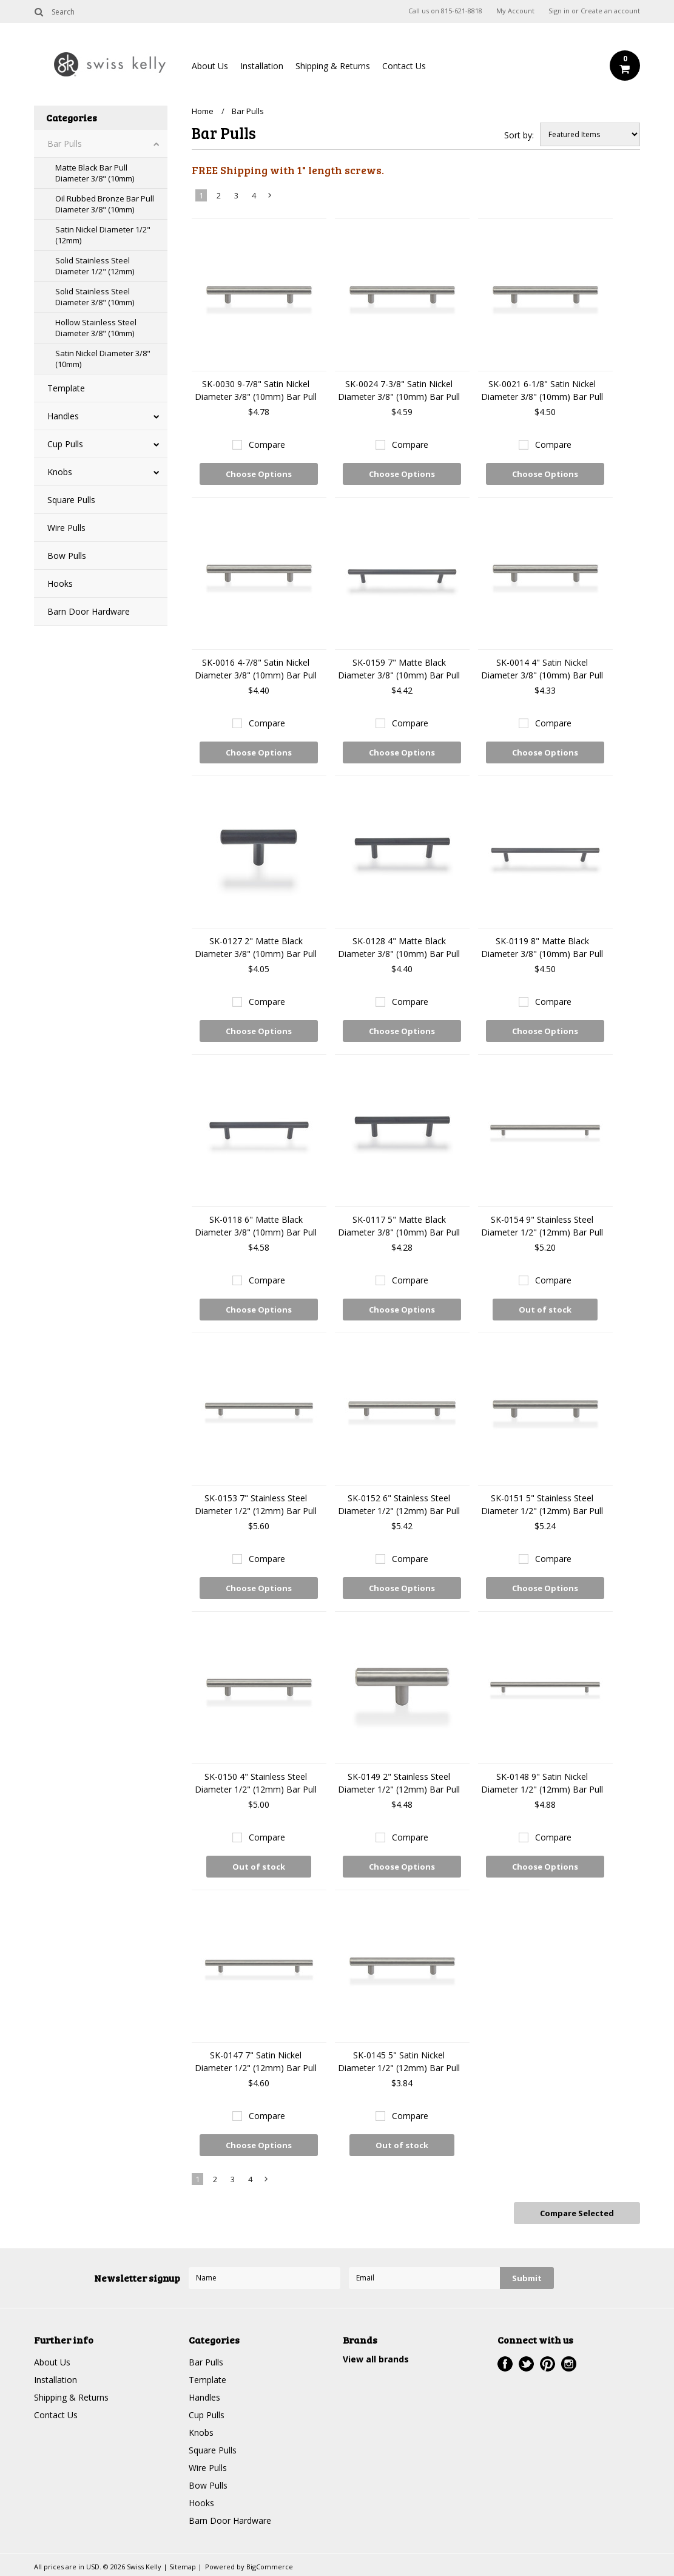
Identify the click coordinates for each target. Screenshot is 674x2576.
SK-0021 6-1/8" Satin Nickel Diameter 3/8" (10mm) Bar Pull (542, 390)
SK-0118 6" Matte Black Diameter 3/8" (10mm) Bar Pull (256, 1226)
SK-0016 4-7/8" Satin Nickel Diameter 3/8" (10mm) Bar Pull (256, 669)
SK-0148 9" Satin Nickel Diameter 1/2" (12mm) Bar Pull (542, 1783)
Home (203, 111)
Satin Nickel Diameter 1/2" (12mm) (102, 235)
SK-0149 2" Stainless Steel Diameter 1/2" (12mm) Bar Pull (399, 1783)
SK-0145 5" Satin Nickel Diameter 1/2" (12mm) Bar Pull (399, 2061)
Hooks (60, 583)
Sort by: (519, 135)
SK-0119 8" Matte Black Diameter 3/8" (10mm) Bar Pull (542, 947)
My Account (515, 11)
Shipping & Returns (332, 66)
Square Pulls (71, 499)
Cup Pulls (65, 444)
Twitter (526, 2363)
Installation (261, 66)
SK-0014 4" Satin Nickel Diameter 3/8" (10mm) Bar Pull (542, 669)
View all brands (376, 2359)
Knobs (59, 472)
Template (66, 388)
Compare (267, 444)
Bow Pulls (66, 555)
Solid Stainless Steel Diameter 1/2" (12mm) (94, 266)
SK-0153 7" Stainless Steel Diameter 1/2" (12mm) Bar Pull (256, 1504)
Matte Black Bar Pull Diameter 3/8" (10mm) (94, 173)
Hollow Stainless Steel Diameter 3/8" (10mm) (95, 328)
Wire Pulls (66, 527)
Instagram (568, 2363)
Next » (270, 198)
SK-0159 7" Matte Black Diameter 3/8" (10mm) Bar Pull (399, 669)
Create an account (610, 11)
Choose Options (259, 473)
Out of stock (545, 1309)
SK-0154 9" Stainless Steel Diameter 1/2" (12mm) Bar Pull (542, 1226)
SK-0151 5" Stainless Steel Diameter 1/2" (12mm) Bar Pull (542, 1504)
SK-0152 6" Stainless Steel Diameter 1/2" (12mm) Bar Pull (399, 1504)
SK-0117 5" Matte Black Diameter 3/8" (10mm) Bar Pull (399, 1226)
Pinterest (547, 2363)
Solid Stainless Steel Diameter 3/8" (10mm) (94, 297)
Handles (63, 416)
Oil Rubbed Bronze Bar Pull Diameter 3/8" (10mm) (104, 204)
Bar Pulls (64, 143)
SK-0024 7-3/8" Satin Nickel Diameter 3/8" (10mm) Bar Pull (399, 390)
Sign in (559, 11)
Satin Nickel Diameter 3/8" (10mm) (102, 359)
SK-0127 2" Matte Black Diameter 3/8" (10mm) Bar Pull (256, 947)
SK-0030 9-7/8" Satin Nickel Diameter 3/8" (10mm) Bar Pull (256, 390)
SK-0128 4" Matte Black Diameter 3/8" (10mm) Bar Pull (399, 947)
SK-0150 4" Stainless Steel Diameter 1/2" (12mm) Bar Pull (256, 1783)
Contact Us (404, 66)
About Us (210, 66)
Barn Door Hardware (88, 611)
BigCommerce (269, 2566)
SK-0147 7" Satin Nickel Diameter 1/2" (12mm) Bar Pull (256, 2061)
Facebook (505, 2363)
